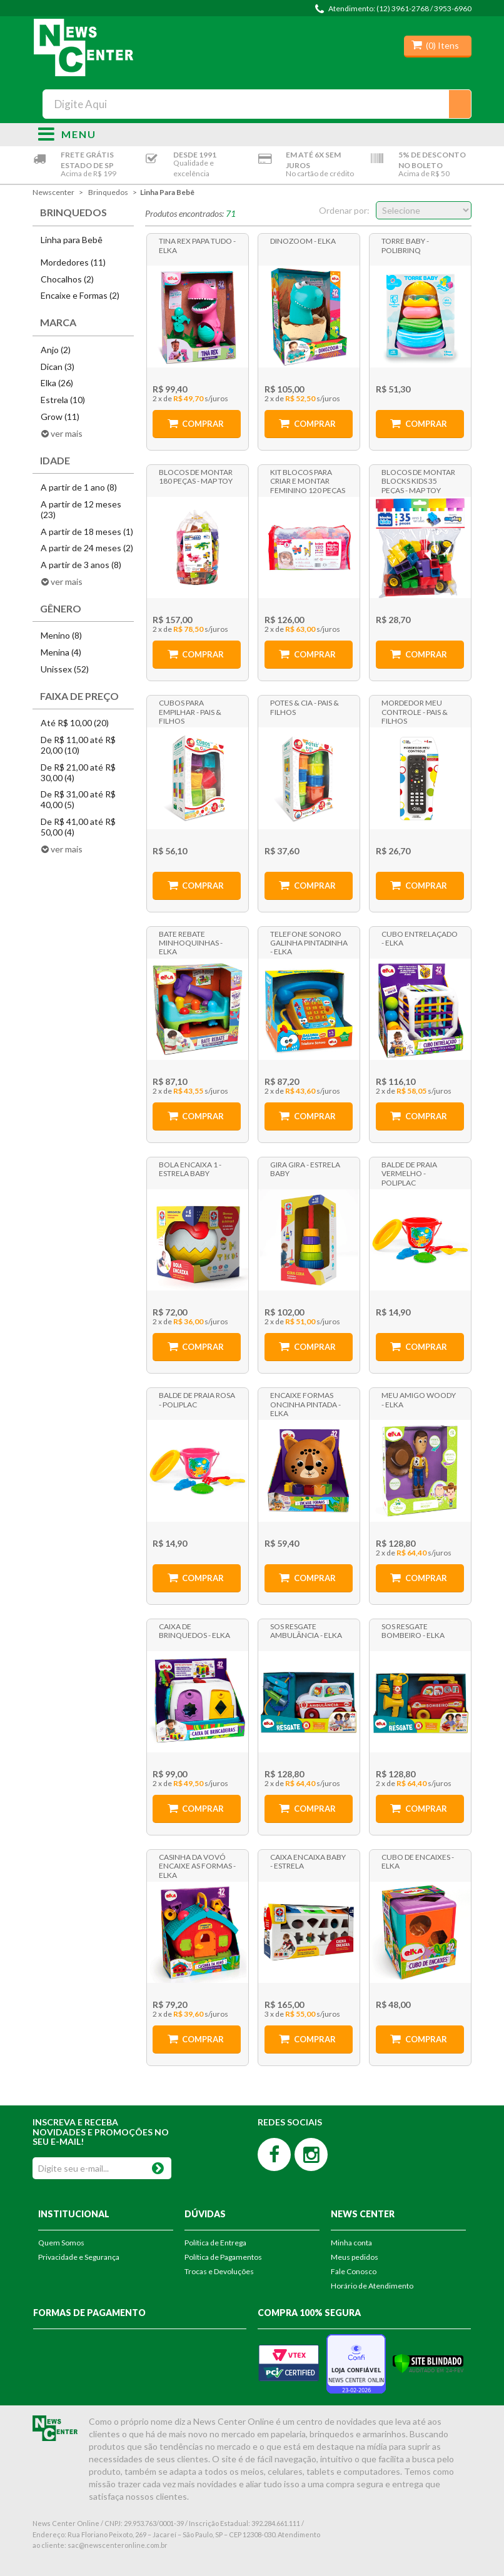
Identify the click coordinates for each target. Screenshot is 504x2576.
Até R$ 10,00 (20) (75, 722)
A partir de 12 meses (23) (81, 509)
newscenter (53, 192)
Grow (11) (60, 416)
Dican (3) (57, 366)
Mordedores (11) (73, 262)
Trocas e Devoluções (219, 2271)
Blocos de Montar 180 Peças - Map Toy (196, 476)
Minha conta (351, 2242)
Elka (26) (57, 382)
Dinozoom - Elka (303, 241)
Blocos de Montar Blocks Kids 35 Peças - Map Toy (418, 480)
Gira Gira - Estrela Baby (305, 1169)
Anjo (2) (56, 349)
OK (158, 2166)
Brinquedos (108, 192)
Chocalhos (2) (67, 279)
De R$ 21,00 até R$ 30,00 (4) (78, 772)
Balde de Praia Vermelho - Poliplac (409, 1173)
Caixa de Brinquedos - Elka (194, 1631)
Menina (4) (61, 652)
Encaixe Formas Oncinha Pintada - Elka (305, 1403)
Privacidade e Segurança (78, 2257)
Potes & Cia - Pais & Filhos (304, 707)
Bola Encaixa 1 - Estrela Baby (190, 1169)
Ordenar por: (344, 210)
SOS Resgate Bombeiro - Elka (413, 1631)
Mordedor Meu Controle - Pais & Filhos (414, 711)
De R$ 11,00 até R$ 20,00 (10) (78, 745)
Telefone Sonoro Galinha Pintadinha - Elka (309, 942)
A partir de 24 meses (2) (87, 547)
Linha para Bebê (167, 192)
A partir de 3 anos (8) (81, 564)
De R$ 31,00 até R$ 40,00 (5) (78, 799)
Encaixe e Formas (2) (80, 295)
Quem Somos (61, 2242)
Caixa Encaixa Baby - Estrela (308, 1861)
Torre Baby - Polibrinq (405, 245)
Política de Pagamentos (223, 2257)
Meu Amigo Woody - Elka (418, 1399)
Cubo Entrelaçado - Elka (419, 938)
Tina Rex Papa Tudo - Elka (197, 245)
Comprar (203, 424)
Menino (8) (61, 635)
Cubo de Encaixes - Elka (417, 1861)
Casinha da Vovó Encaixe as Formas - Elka (197, 1865)
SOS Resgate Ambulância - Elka (306, 1631)
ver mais (67, 433)
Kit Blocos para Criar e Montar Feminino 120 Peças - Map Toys (307, 480)
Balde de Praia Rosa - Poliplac (197, 1399)
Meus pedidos (354, 2257)
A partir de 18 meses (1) (87, 531)
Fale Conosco (353, 2271)
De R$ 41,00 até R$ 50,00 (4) (78, 826)
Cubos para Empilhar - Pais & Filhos (190, 711)
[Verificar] (428, 2362)
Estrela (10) (63, 399)
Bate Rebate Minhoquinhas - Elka (191, 942)
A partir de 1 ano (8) (79, 487)
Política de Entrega (215, 2242)
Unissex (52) (65, 669)
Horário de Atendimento (372, 2285)
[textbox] (257, 104)
